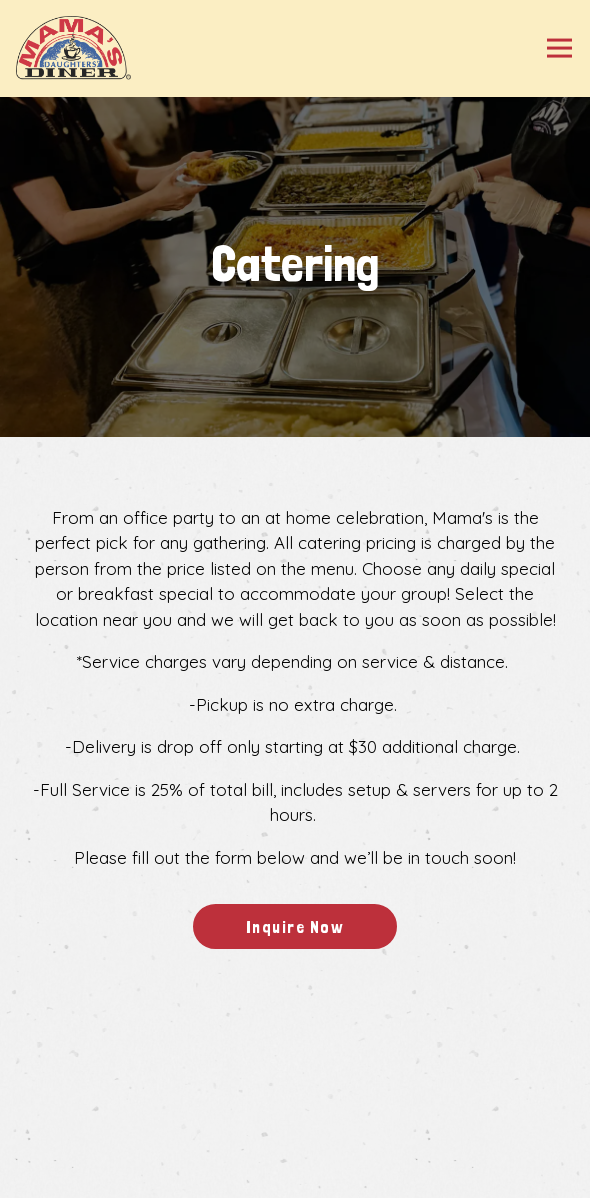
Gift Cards (295, 1176)
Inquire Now (295, 927)
